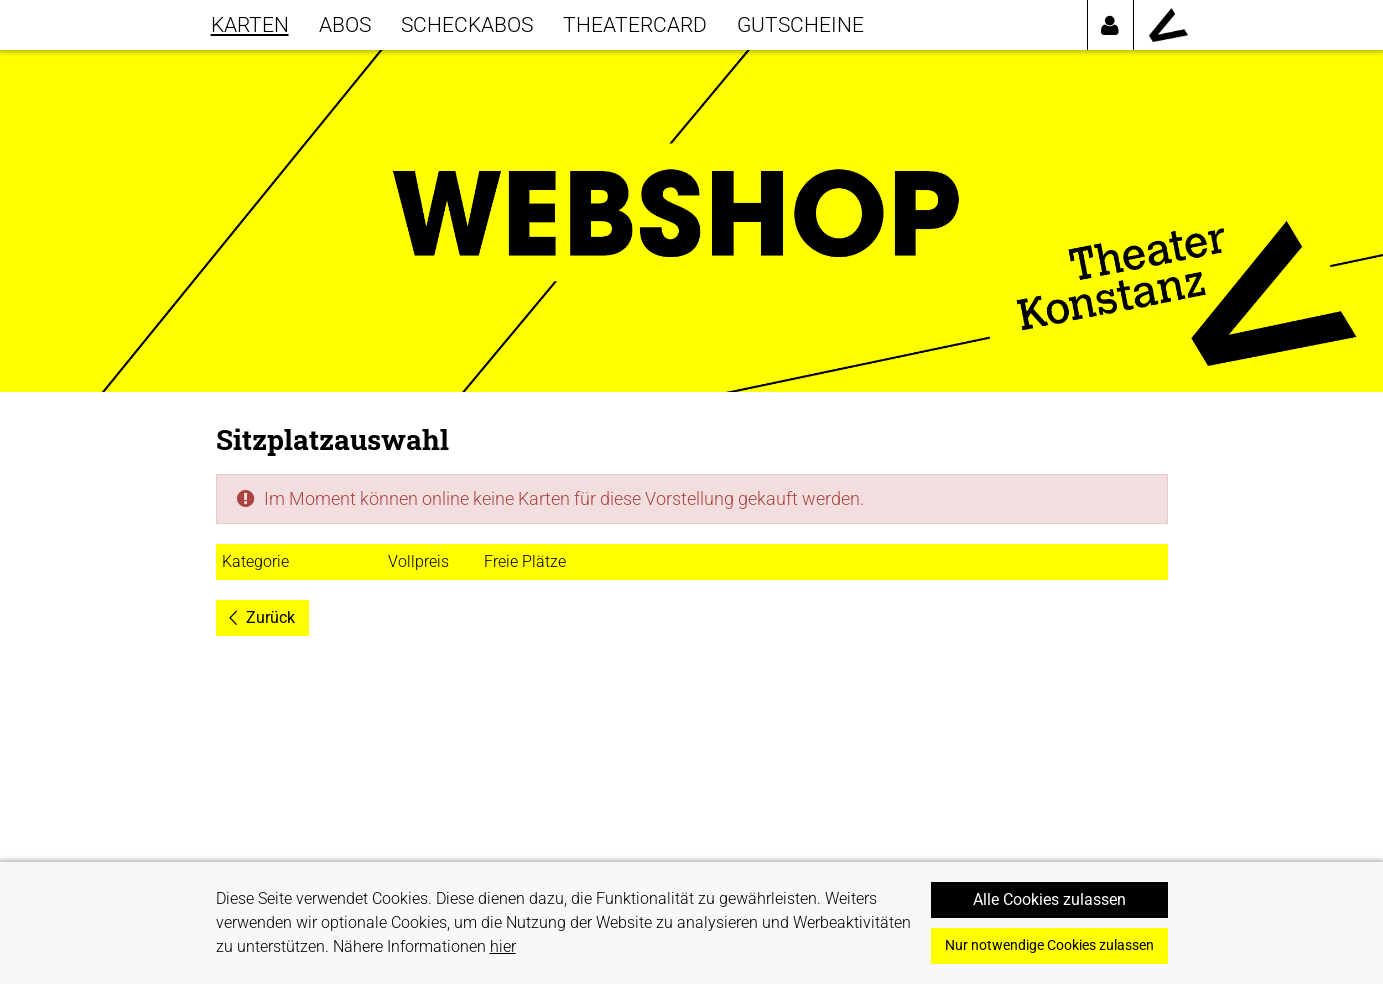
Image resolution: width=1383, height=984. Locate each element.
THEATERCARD (635, 24)
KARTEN (250, 24)
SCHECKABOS (467, 24)
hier (503, 946)
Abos (345, 24)
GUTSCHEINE (800, 24)
